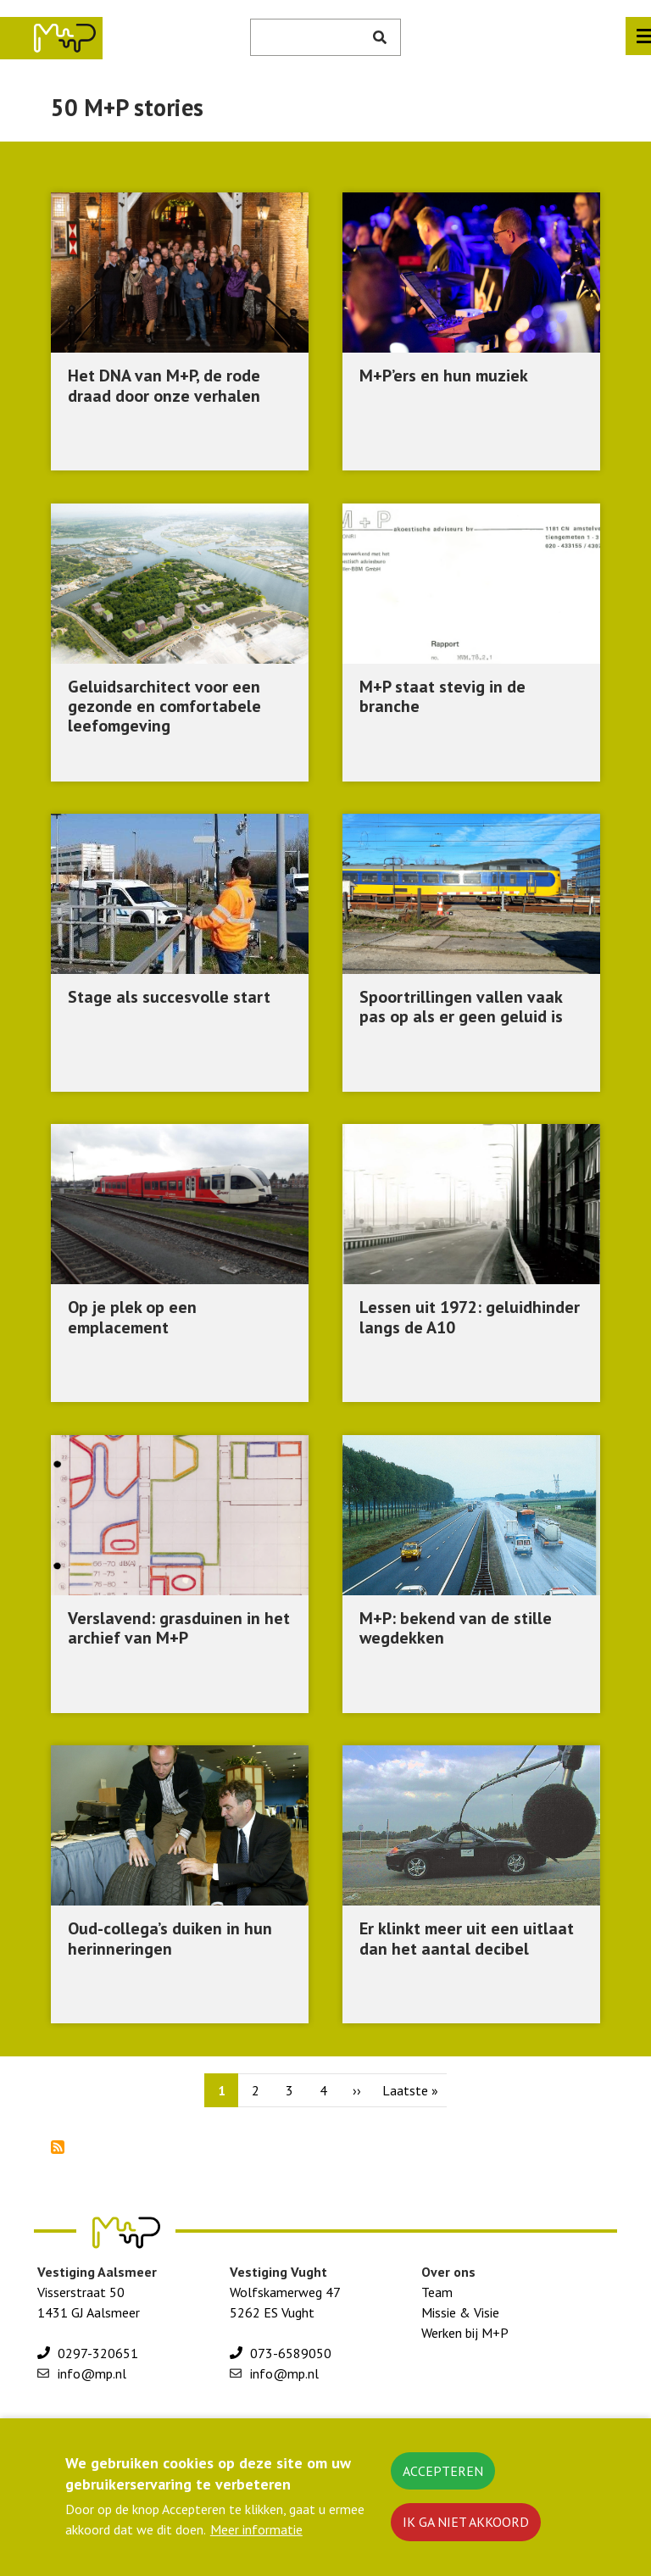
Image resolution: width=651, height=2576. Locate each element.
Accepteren (443, 2470)
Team (437, 2292)
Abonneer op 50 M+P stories (57, 2147)
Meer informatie (256, 2529)
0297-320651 (98, 2353)
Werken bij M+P (465, 2332)
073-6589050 (290, 2353)
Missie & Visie (460, 2312)
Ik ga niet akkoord (466, 2521)
